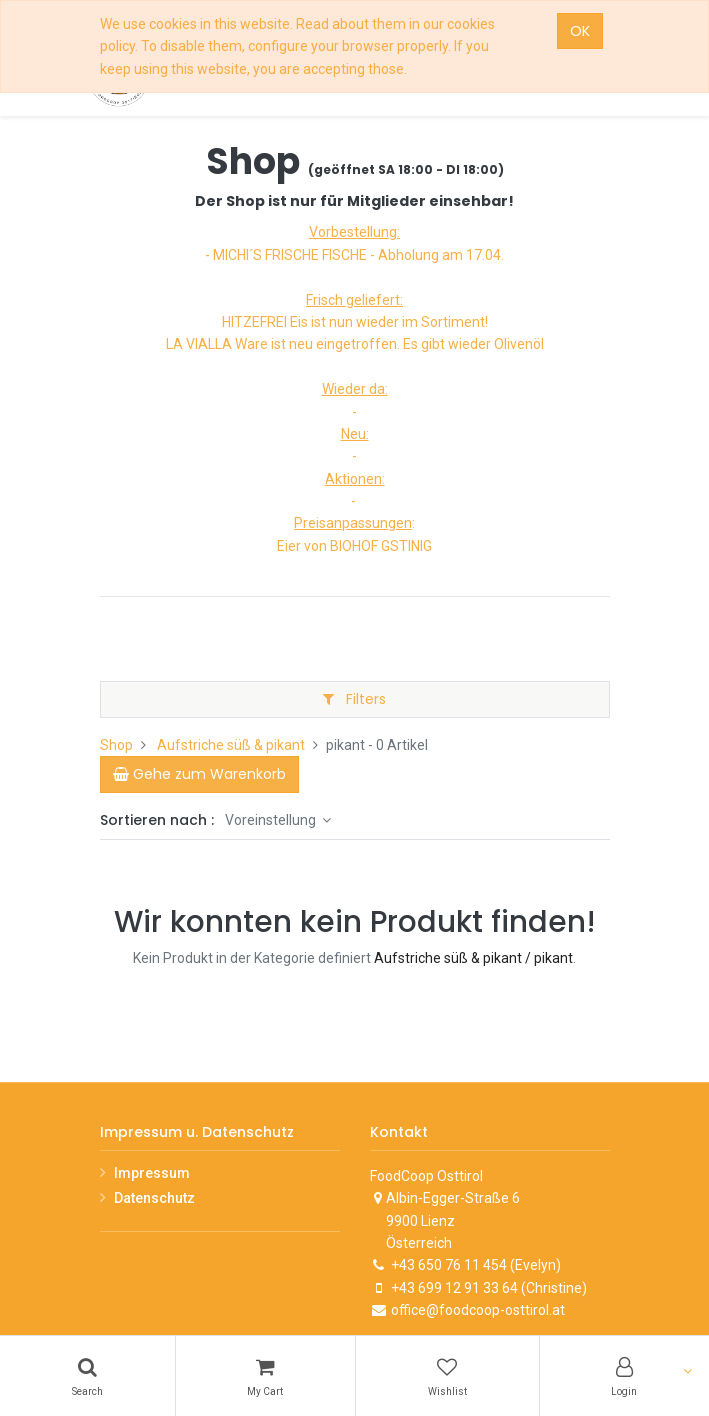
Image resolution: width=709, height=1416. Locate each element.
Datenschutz (154, 1198)
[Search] (87, 1376)
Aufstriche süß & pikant (231, 745)
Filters (354, 699)
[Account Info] (625, 1376)
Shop (116, 745)
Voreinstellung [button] (272, 820)
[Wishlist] (447, 1376)
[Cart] (266, 1376)
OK (580, 31)
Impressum (152, 1173)
